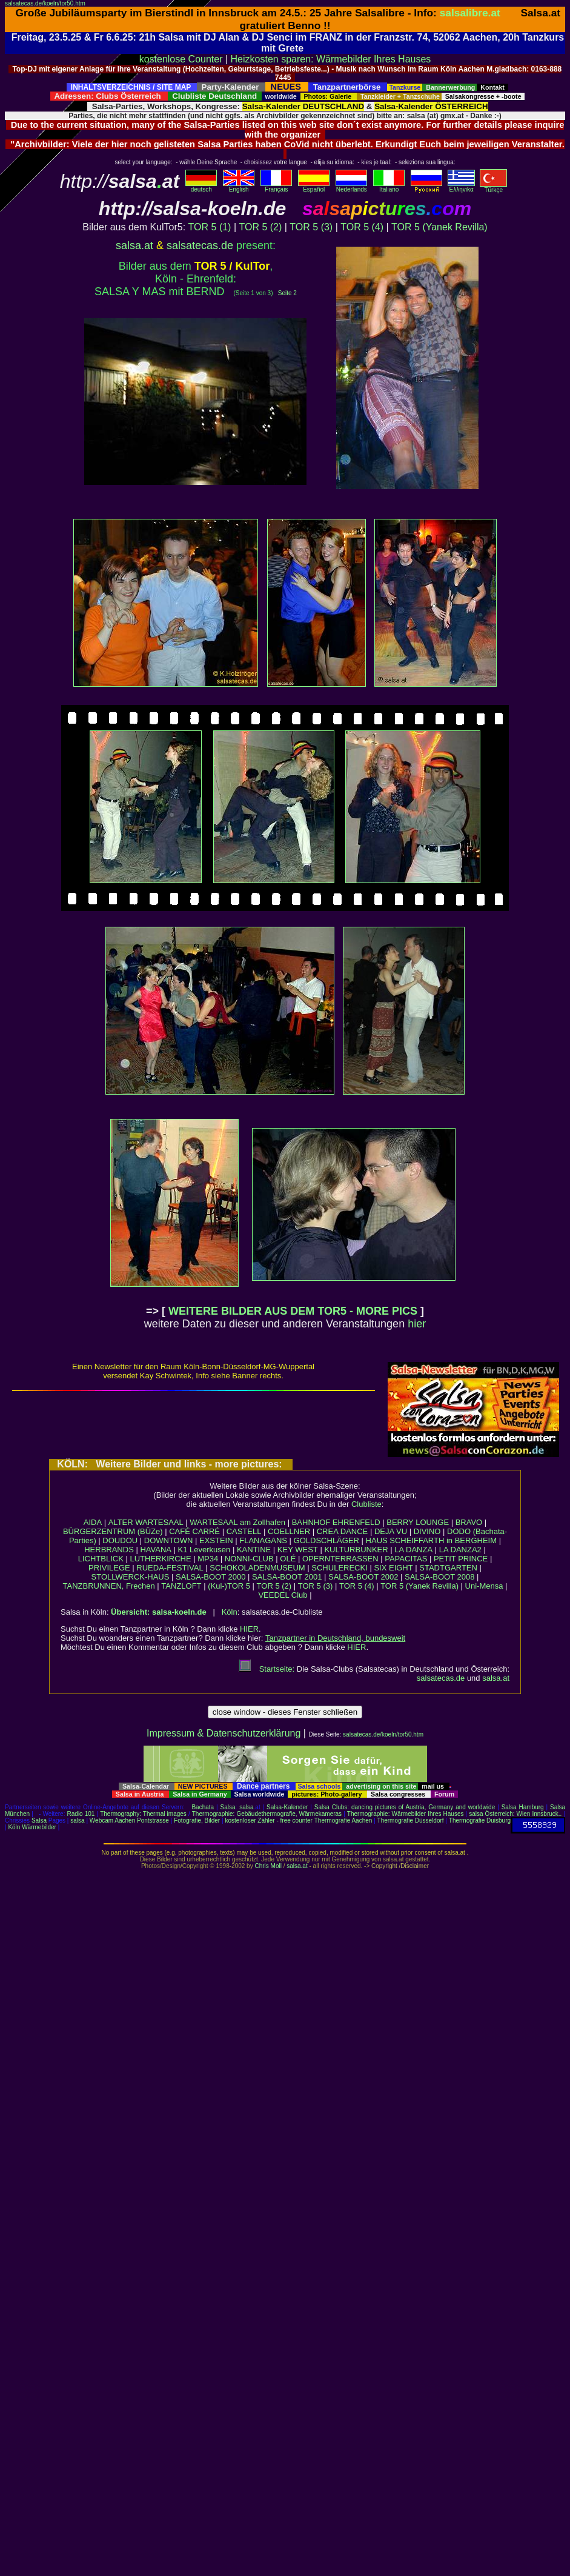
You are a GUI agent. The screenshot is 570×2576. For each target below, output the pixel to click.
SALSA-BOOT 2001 (287, 1576)
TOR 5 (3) (311, 227)
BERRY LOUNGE (417, 1522)
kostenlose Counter (181, 59)
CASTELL (244, 1531)
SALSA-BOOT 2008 (439, 1576)
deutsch (201, 187)
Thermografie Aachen (343, 1820)
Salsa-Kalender (287, 1807)
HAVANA (155, 1549)
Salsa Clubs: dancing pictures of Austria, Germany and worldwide (404, 1807)
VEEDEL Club (282, 1595)
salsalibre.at (470, 13)
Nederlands (351, 187)
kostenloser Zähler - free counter (269, 1820)
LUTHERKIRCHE (160, 1558)
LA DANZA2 (460, 1549)
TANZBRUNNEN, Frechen (109, 1585)
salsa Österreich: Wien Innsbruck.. (515, 1813)
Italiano (389, 187)
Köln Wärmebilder (32, 1827)
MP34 (207, 1558)
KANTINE (254, 1549)
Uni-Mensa (484, 1585)
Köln (229, 1612)
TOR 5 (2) (260, 227)
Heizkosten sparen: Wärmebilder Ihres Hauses (331, 59)
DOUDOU (120, 1540)
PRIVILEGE (109, 1567)
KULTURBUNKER (356, 1549)
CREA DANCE (342, 1531)
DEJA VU (390, 1531)
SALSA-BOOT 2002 (363, 1576)
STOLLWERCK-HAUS (130, 1576)
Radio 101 (81, 1813)
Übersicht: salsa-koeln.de (159, 1612)
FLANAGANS (263, 1540)
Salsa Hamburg (523, 1807)
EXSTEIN (216, 1540)
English (238, 187)
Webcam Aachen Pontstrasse (129, 1820)
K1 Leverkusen (204, 1549)
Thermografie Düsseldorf (410, 1820)
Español (314, 187)
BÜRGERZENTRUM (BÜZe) (113, 1531)
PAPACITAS (406, 1558)
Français (276, 187)
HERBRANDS (109, 1549)
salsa (246, 1807)
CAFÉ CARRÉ (194, 1531)
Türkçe (493, 187)
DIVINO (427, 1531)
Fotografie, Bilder (197, 1820)
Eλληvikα (461, 187)
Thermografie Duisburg (480, 1820)
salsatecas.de (200, 245)
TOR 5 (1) (209, 227)
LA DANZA (413, 1549)
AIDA (93, 1522)
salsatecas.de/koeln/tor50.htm (45, 3)
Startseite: (266, 1668)
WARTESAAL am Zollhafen (237, 1522)
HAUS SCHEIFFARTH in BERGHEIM (431, 1540)
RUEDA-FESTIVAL (169, 1567)
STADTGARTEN (448, 1567)
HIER (249, 1628)
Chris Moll (267, 1866)
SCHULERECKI (339, 1567)
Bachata (202, 1807)
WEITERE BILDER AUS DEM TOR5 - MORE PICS (292, 1311)
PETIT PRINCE (461, 1558)
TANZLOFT (181, 1585)
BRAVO (469, 1522)
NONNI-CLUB (249, 1558)
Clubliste (366, 1504)
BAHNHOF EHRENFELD (336, 1522)
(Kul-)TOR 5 (229, 1585)
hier (417, 1324)
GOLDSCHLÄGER (326, 1540)
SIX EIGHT (393, 1567)
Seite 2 (287, 293)
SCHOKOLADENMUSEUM (257, 1567)
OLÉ (288, 1558)
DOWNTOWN (168, 1540)
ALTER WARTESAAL (146, 1522)
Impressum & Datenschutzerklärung (223, 1733)
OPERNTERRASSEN (340, 1558)
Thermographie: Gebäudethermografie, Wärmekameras (267, 1813)
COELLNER (289, 1531)
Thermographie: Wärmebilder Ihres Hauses (405, 1813)
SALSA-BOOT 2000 (210, 1576)
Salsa (228, 1807)
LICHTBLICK (101, 1558)
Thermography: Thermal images (143, 1813)
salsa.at (134, 245)
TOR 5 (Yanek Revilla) (439, 227)
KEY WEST (297, 1549)
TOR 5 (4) (361, 227)
